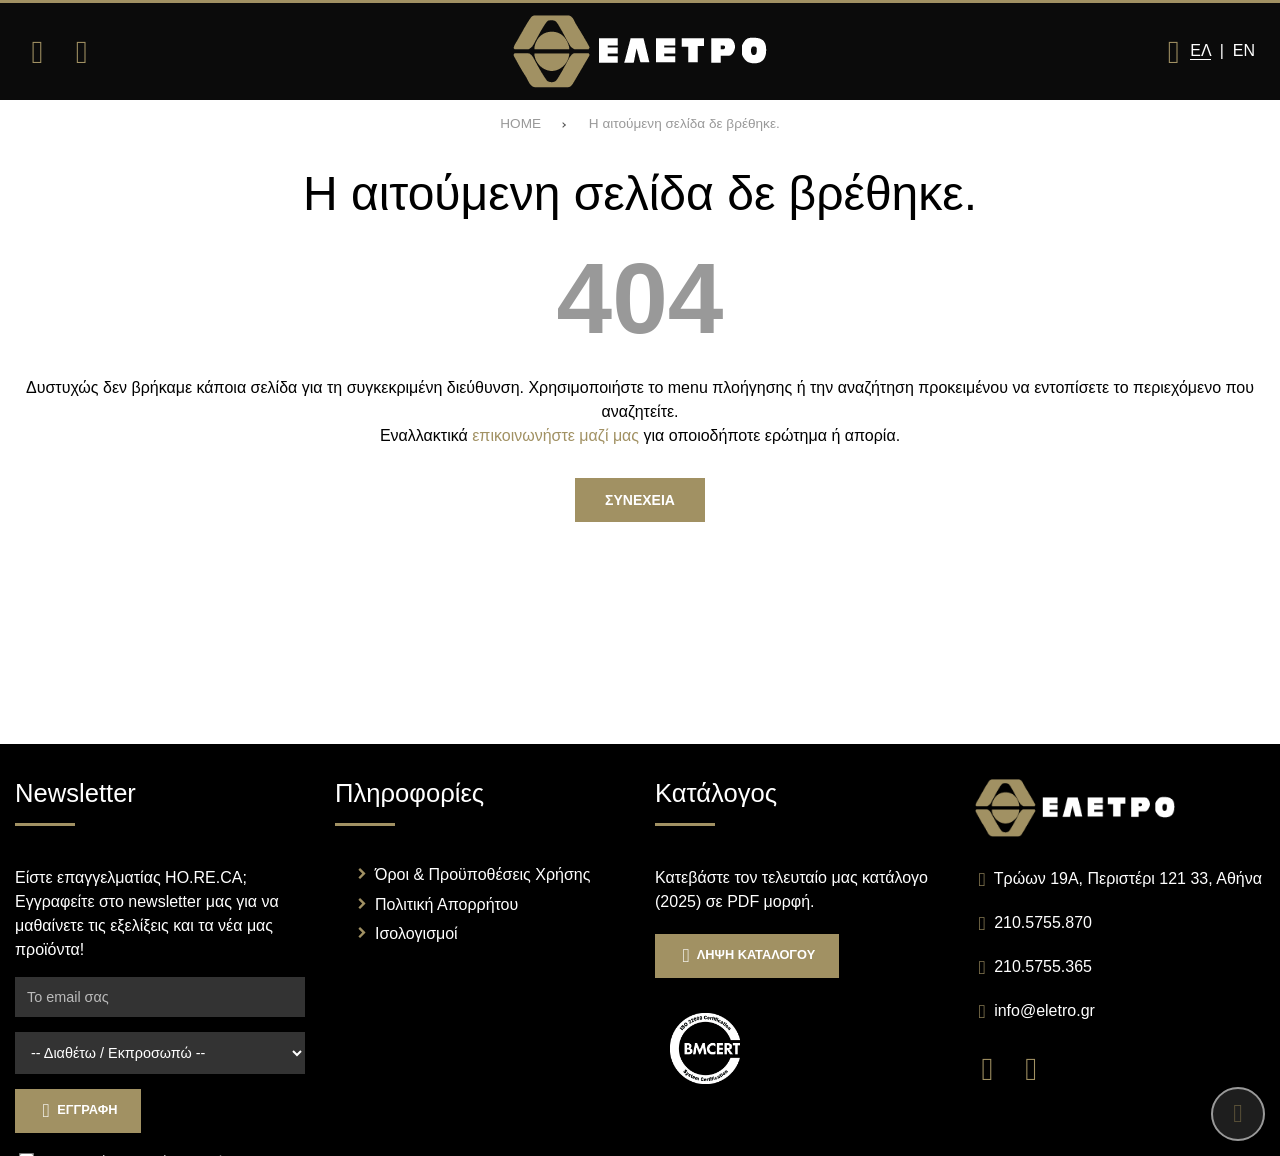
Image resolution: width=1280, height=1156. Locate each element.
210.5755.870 (1043, 922)
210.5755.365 (1043, 966)
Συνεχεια (640, 500)
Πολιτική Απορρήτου (446, 904)
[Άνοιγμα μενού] (37, 52)
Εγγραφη (78, 1110)
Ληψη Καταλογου (747, 955)
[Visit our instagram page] (1038, 1067)
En (1244, 50)
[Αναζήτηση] (81, 52)
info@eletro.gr (1044, 1010)
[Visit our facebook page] (997, 1067)
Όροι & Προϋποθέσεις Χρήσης (482, 874)
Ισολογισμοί (416, 933)
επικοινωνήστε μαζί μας (555, 435)
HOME (520, 123)
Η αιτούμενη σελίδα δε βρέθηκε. (684, 123)
